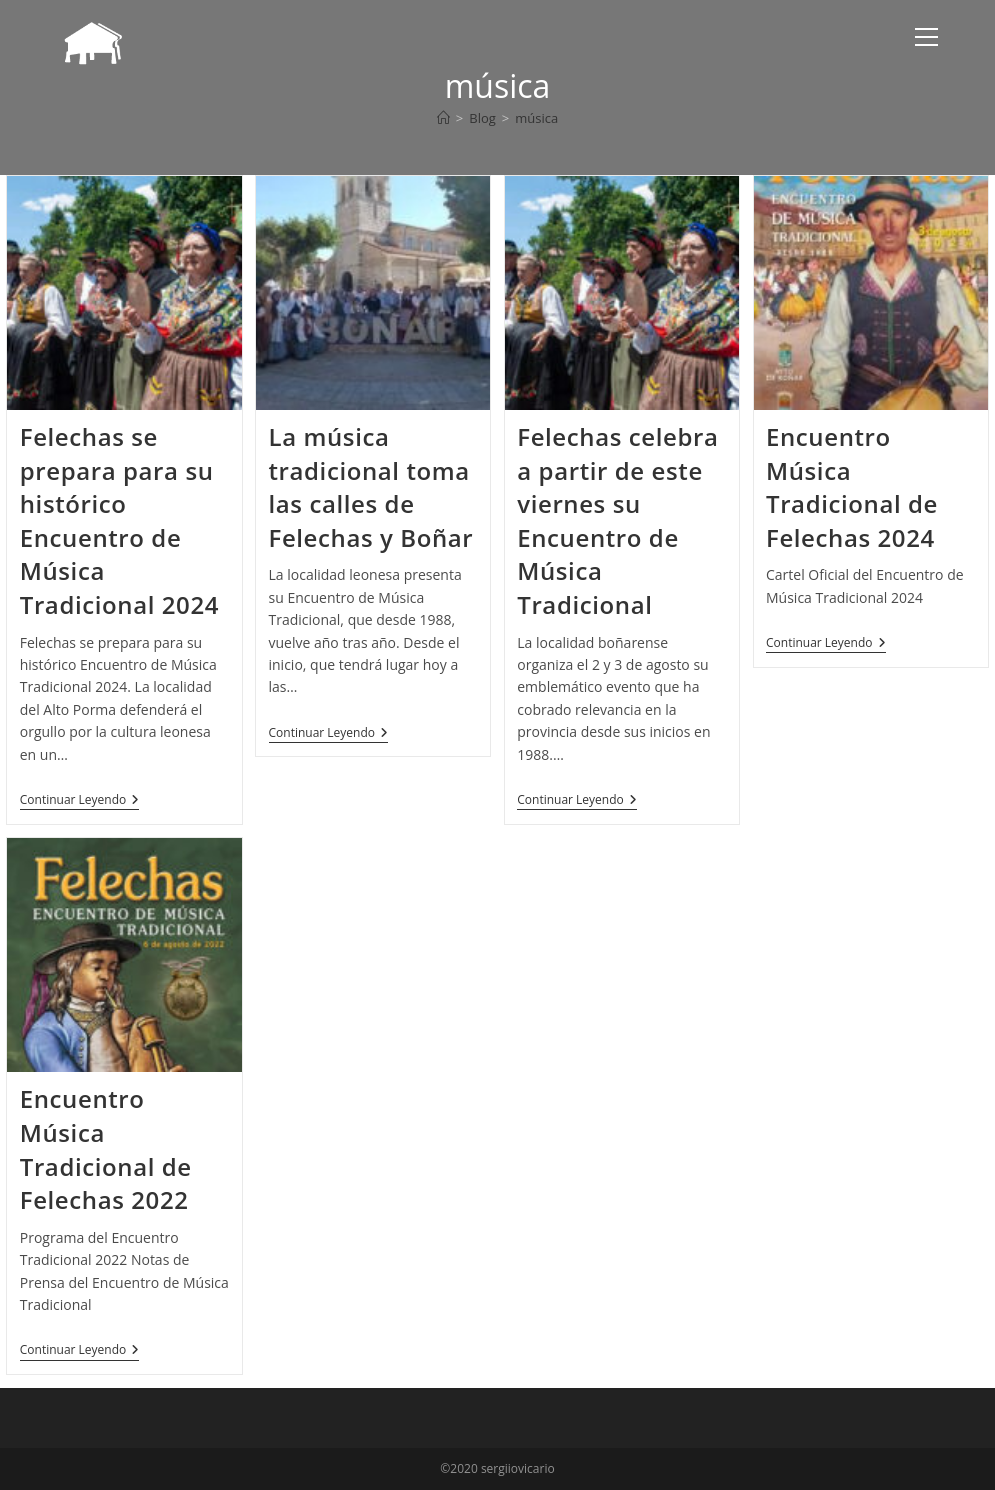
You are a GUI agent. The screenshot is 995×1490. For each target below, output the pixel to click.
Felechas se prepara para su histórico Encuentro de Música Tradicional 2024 (119, 520)
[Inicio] (443, 118)
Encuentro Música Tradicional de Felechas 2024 (852, 487)
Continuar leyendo (80, 801)
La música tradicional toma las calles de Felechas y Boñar (371, 487)
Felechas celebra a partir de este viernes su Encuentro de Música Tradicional (617, 520)
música (536, 118)
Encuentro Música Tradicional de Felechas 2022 (106, 1149)
